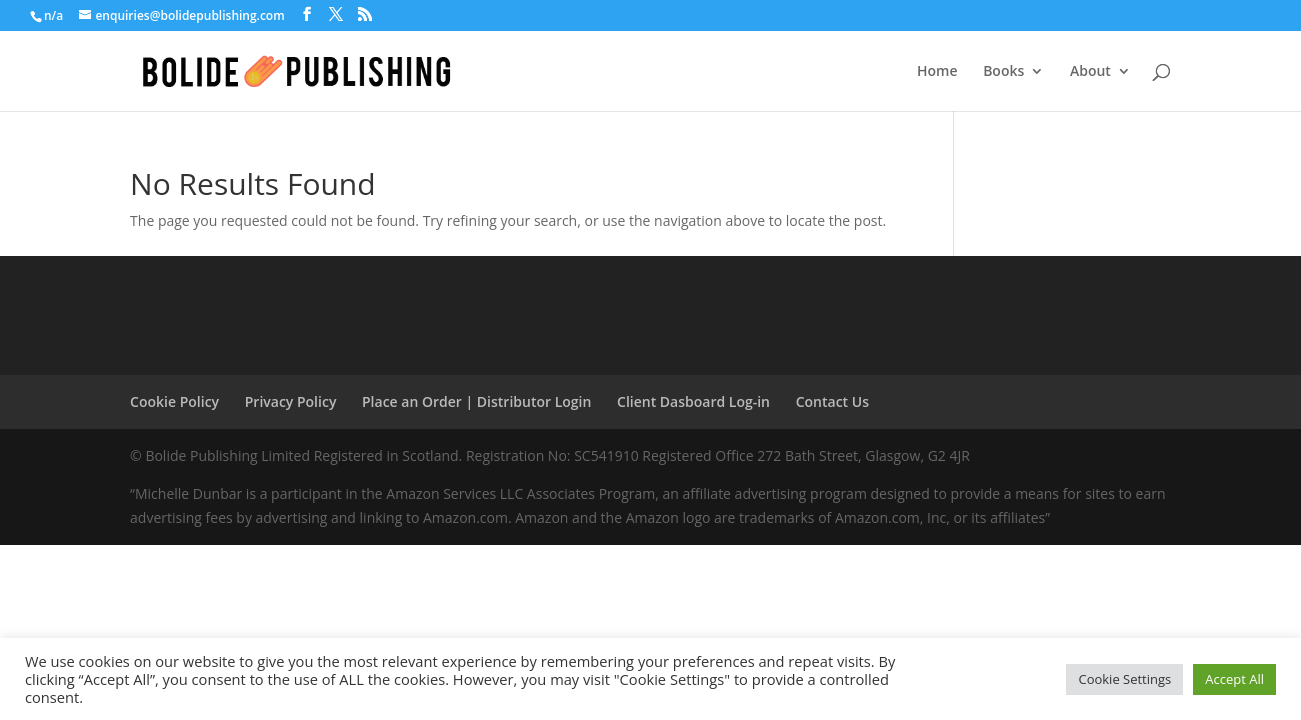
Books (1003, 72)
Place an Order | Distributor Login (476, 401)
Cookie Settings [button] (1124, 679)
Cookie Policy (174, 401)
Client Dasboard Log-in (693, 401)
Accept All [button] (1234, 679)
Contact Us (832, 401)
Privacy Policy (291, 401)
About (1090, 72)
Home (937, 72)
